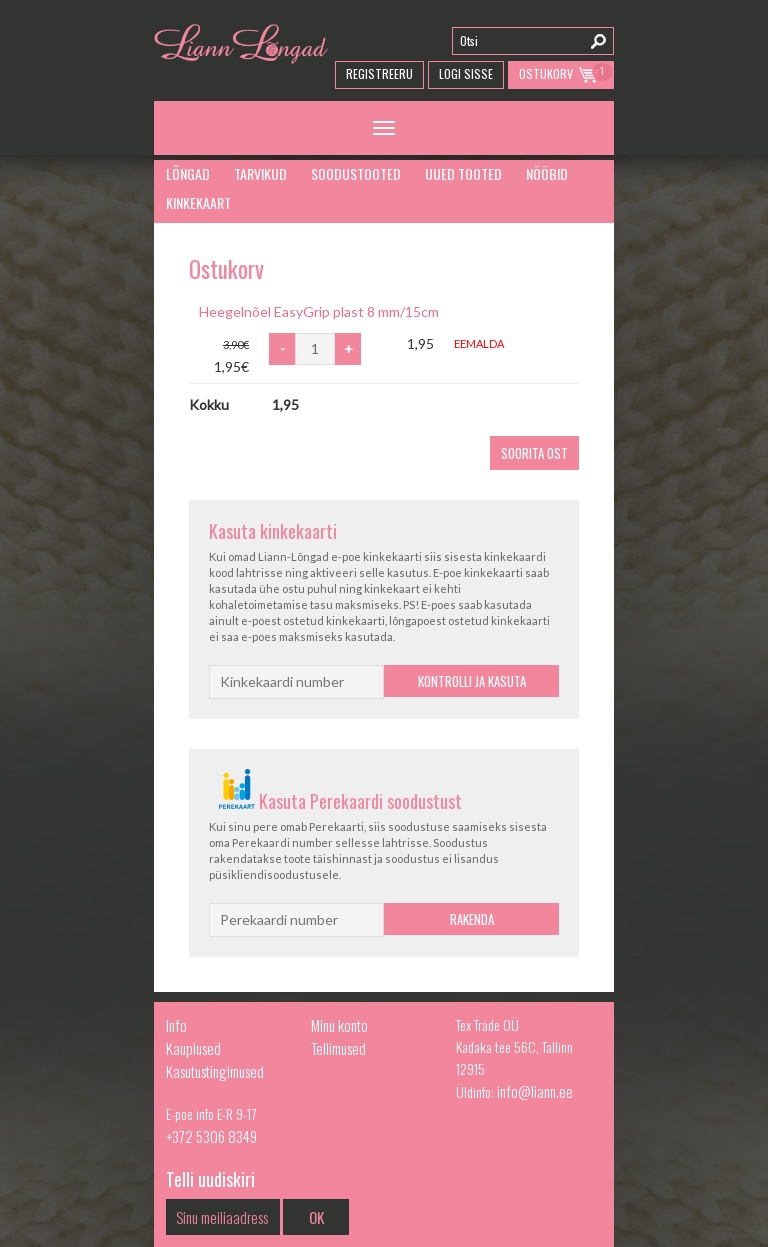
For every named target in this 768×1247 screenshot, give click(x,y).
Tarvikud (260, 173)
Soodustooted (356, 173)
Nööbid (547, 173)
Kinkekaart (198, 202)
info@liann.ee (535, 1091)
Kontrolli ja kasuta (472, 681)
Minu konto (339, 1025)
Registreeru (379, 73)
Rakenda (472, 919)
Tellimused (338, 1048)
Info (176, 1025)
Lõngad (188, 173)
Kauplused (193, 1048)
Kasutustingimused (215, 1071)
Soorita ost (534, 453)
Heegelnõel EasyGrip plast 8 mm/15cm (319, 311)
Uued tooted (463, 173)
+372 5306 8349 (211, 1136)
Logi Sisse (466, 73)
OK (316, 1217)
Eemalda (479, 343)
